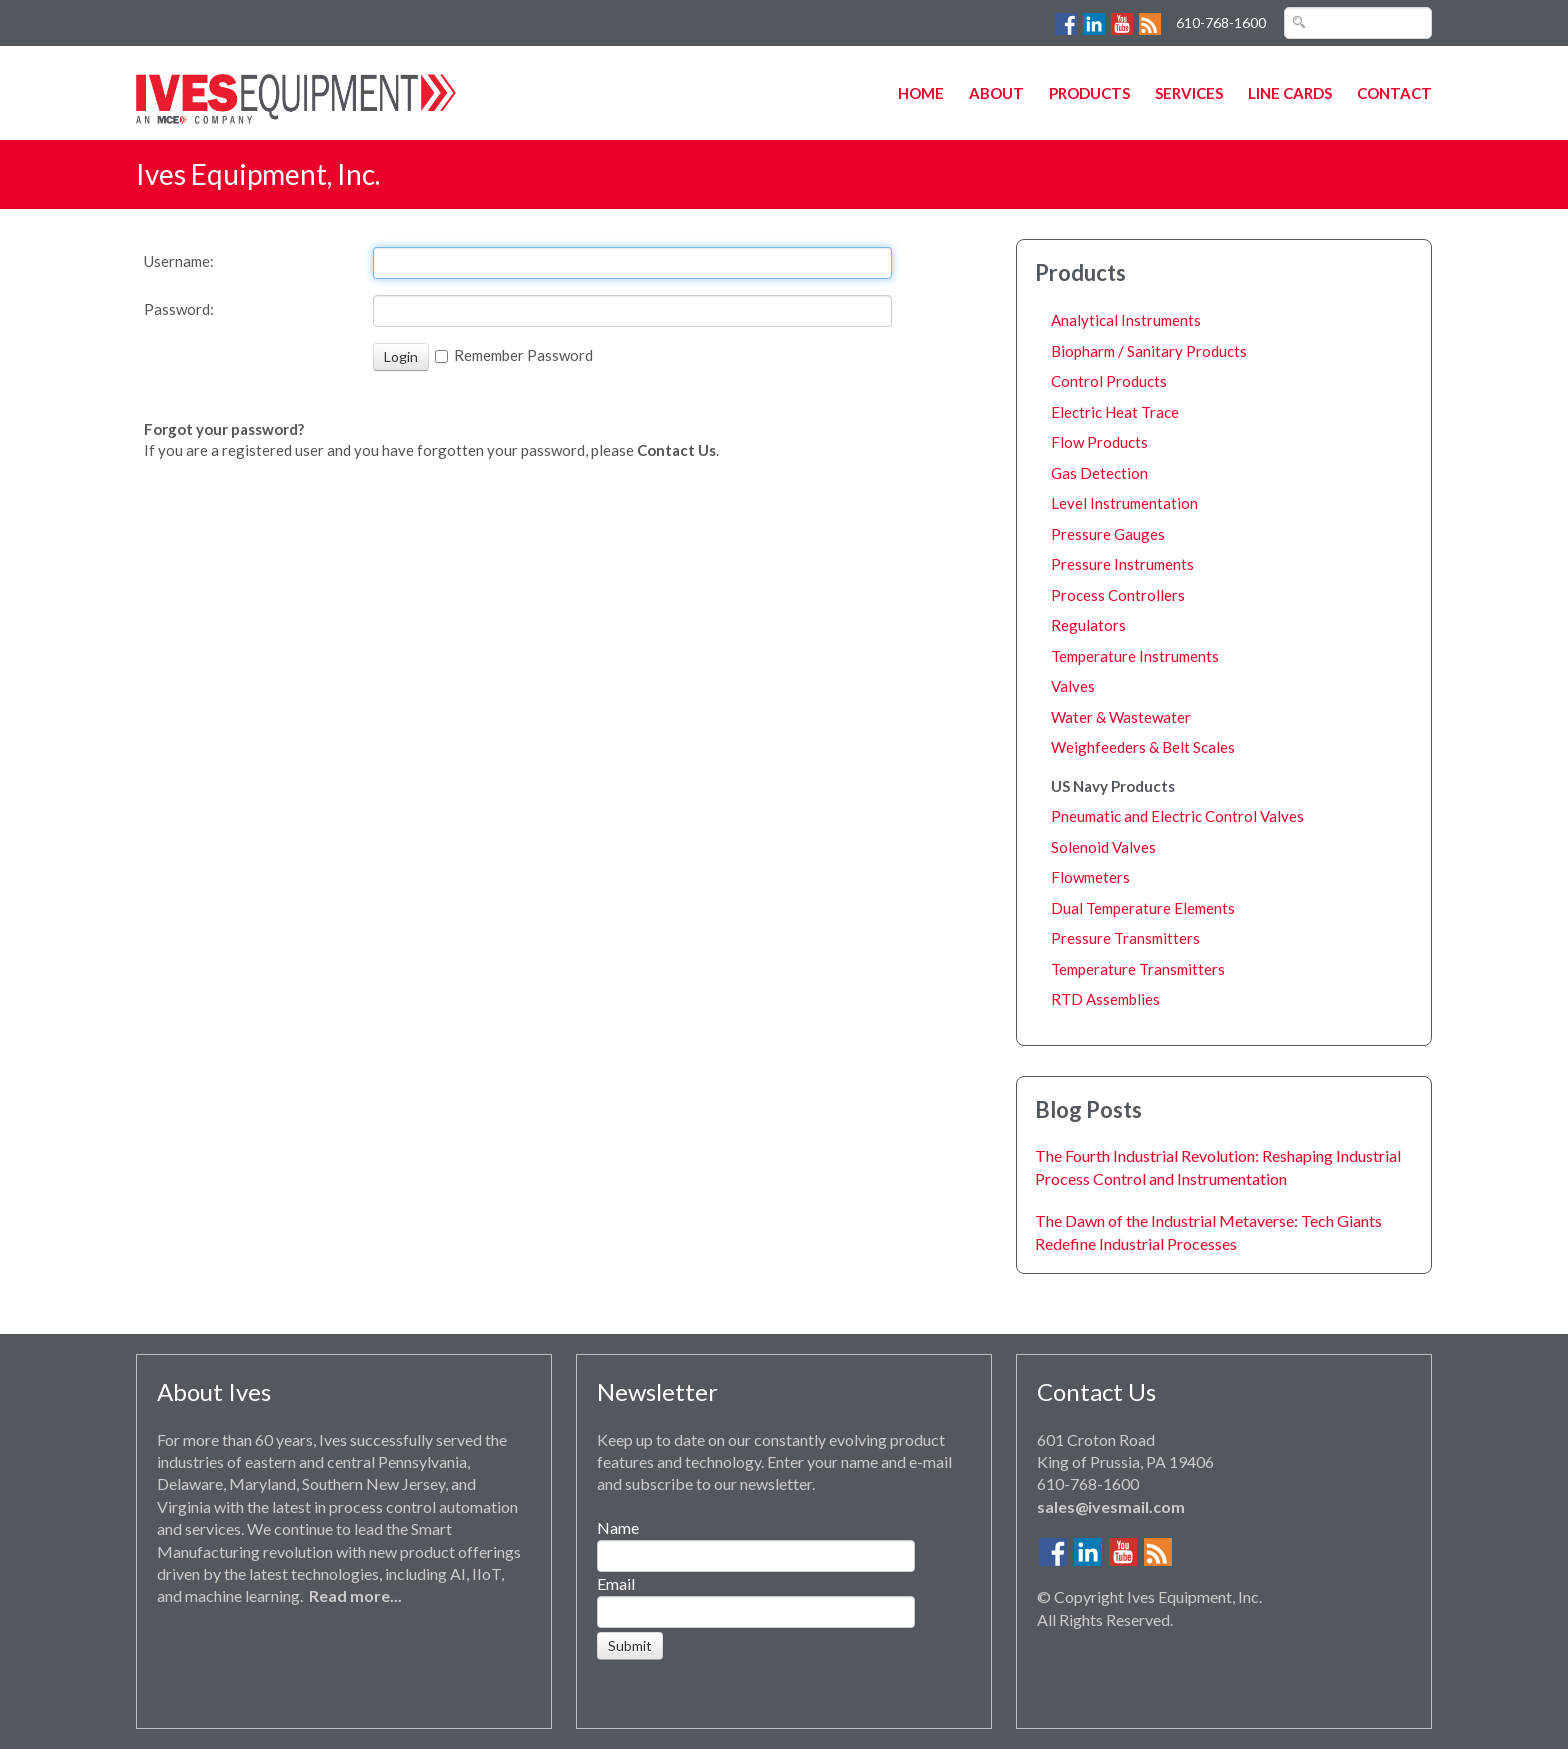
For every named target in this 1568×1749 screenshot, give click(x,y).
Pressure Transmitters (1125, 938)
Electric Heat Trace (1115, 412)
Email (616, 1583)
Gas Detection (1099, 473)
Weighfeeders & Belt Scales (1143, 747)
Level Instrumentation (1124, 503)
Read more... (355, 1595)
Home (921, 93)
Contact (1394, 93)
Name (618, 1527)
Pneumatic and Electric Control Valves (1177, 816)
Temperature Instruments (1135, 656)
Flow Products (1099, 442)
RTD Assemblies (1105, 999)
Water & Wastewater (1121, 717)
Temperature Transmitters (1138, 969)
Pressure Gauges (1108, 534)
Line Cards (1290, 93)
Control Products (1109, 381)
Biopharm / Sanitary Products (1149, 351)
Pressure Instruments (1122, 564)
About (996, 93)
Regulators (1088, 625)
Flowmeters (1090, 877)
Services (1189, 93)
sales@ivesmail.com (1111, 1506)
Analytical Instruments (1126, 320)
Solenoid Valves (1103, 847)
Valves (1073, 686)
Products (1089, 93)
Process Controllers (1118, 595)
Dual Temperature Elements (1143, 908)
